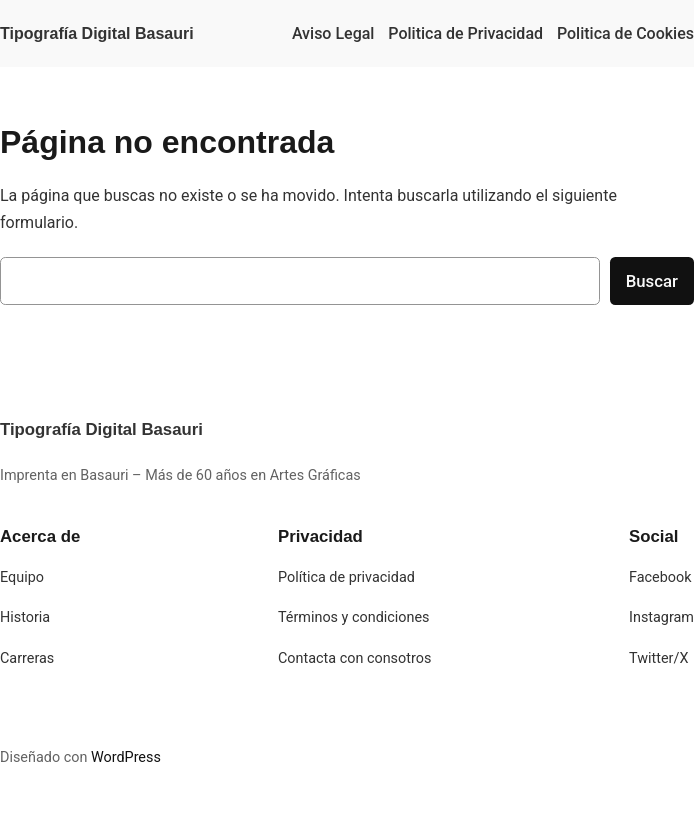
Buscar (652, 281)
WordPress (126, 757)
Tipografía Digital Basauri (97, 33)
